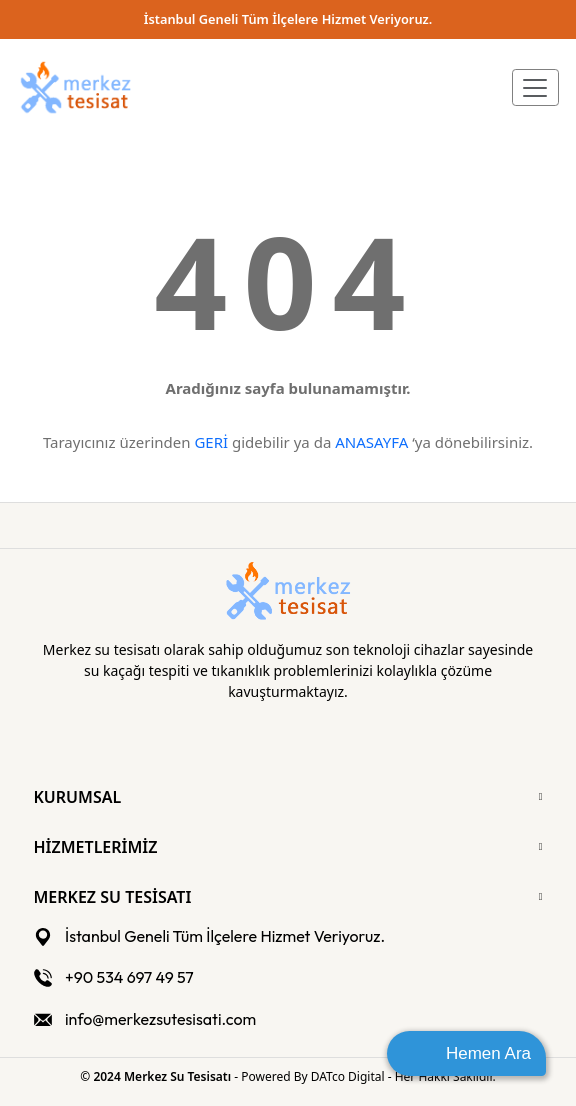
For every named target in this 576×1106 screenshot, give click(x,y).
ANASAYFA (371, 442)
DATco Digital (349, 1076)
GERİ (211, 442)
